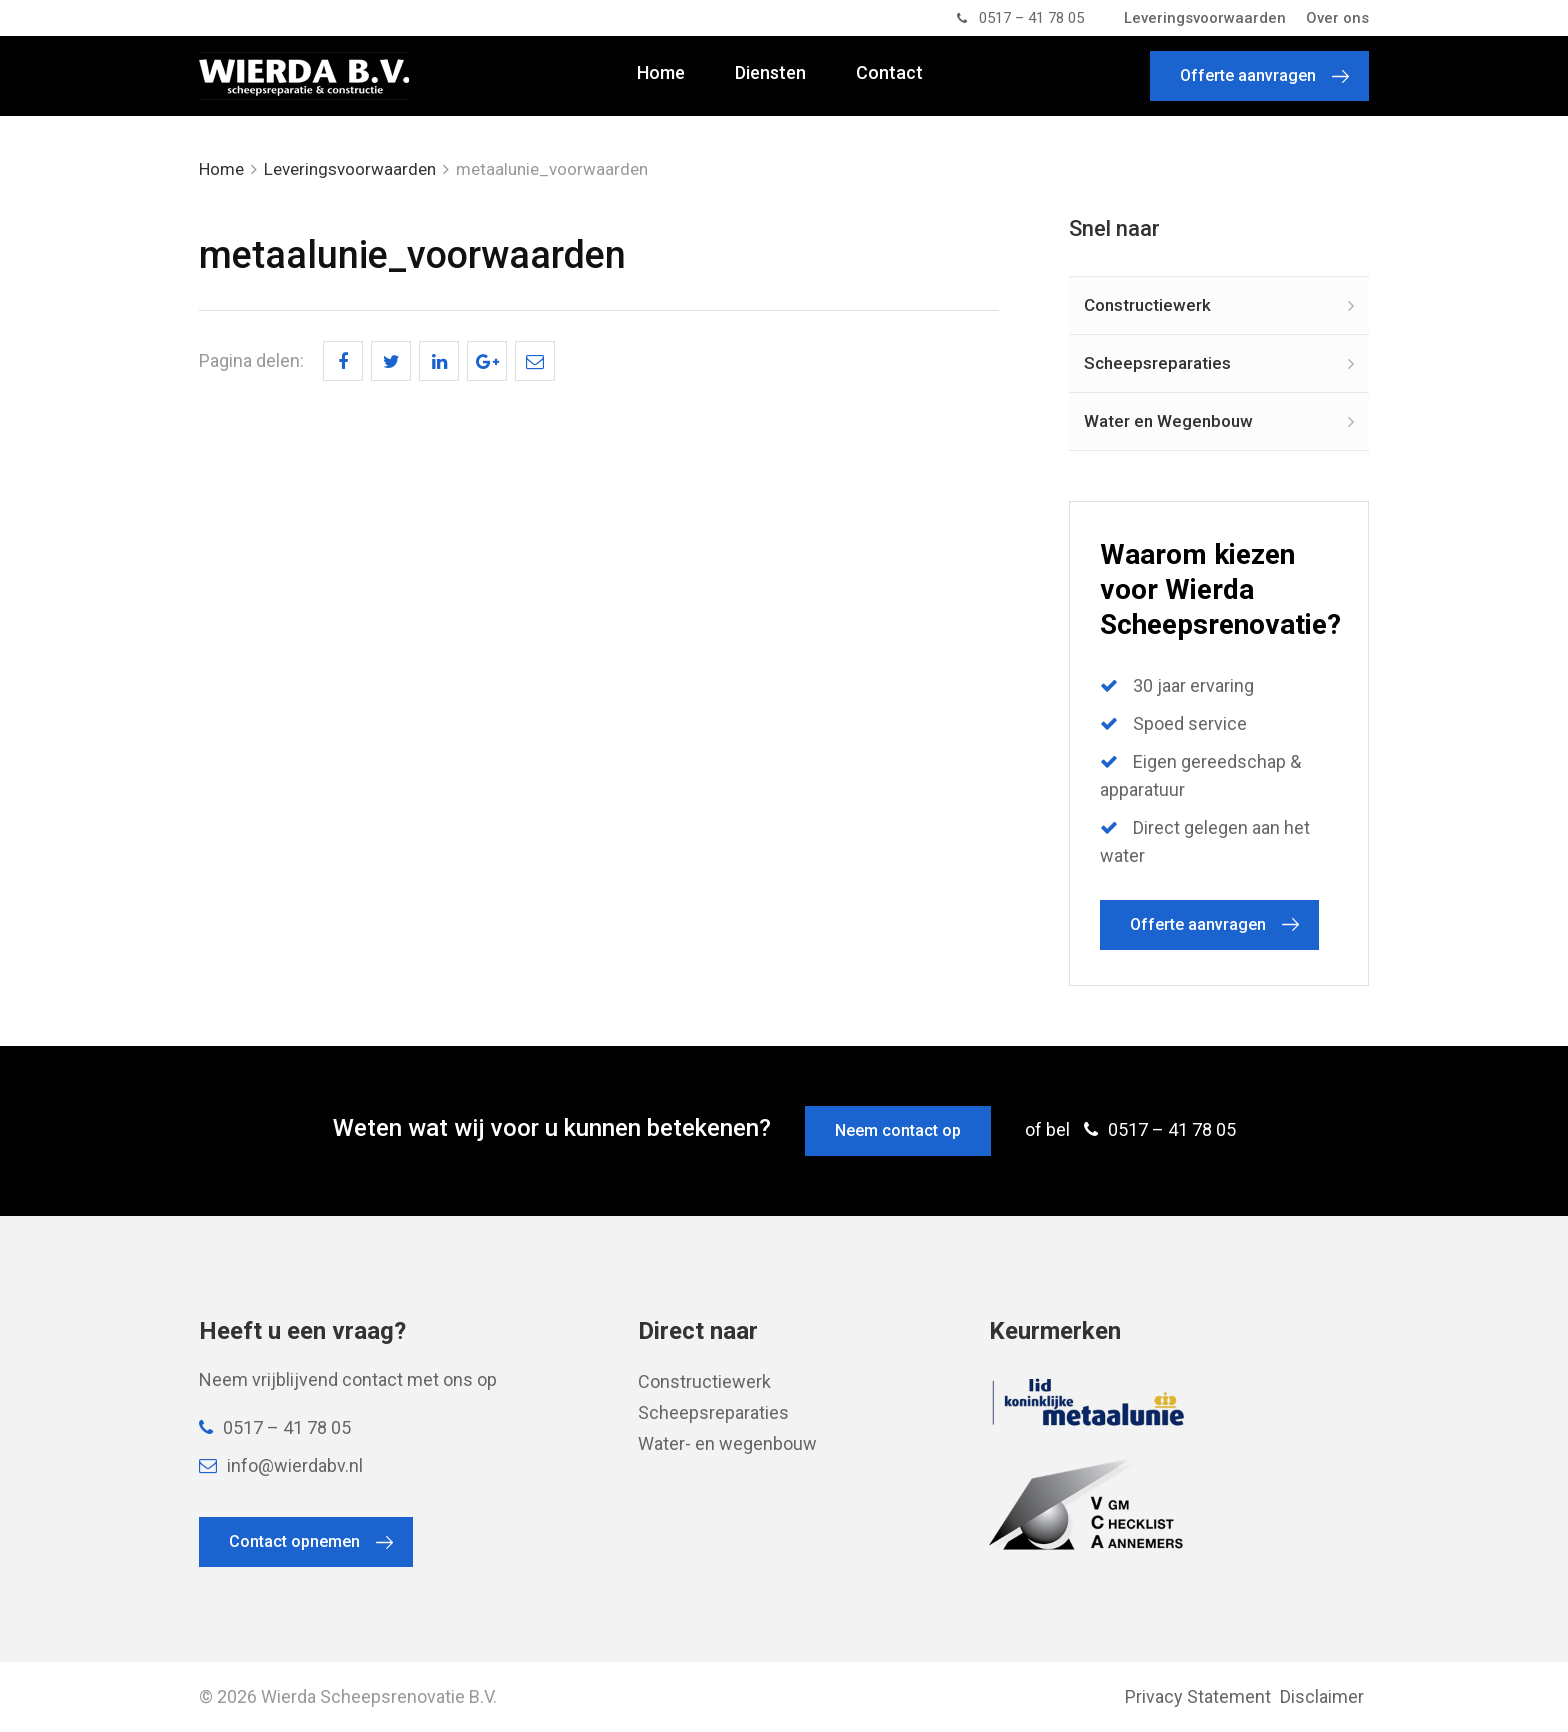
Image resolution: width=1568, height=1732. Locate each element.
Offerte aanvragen (1248, 75)
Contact (889, 73)
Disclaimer (1322, 1696)
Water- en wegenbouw (727, 1443)
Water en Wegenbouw (1168, 421)
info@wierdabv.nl (281, 1465)
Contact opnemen (294, 1541)
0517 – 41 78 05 (1020, 18)
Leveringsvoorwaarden (1205, 18)
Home (661, 73)
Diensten (770, 73)
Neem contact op (898, 1130)
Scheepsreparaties (1157, 363)
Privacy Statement (1198, 1696)
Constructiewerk (1147, 305)
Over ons (1337, 18)
